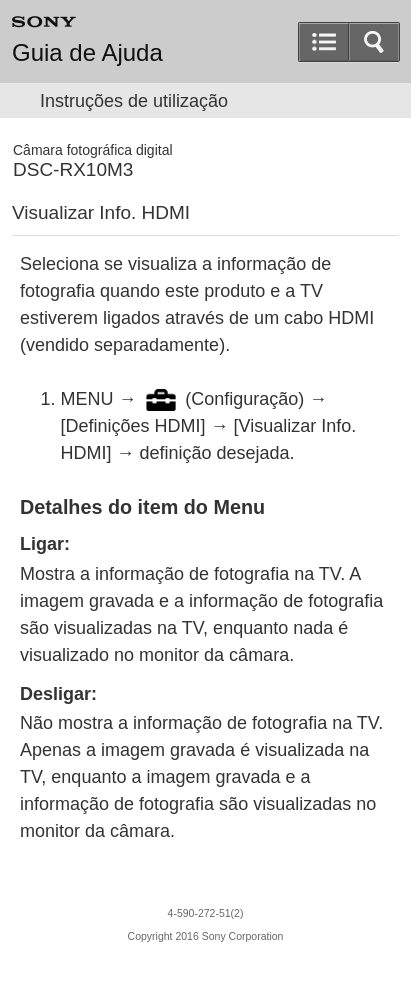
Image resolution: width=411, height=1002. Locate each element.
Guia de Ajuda (87, 53)
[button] (374, 42)
